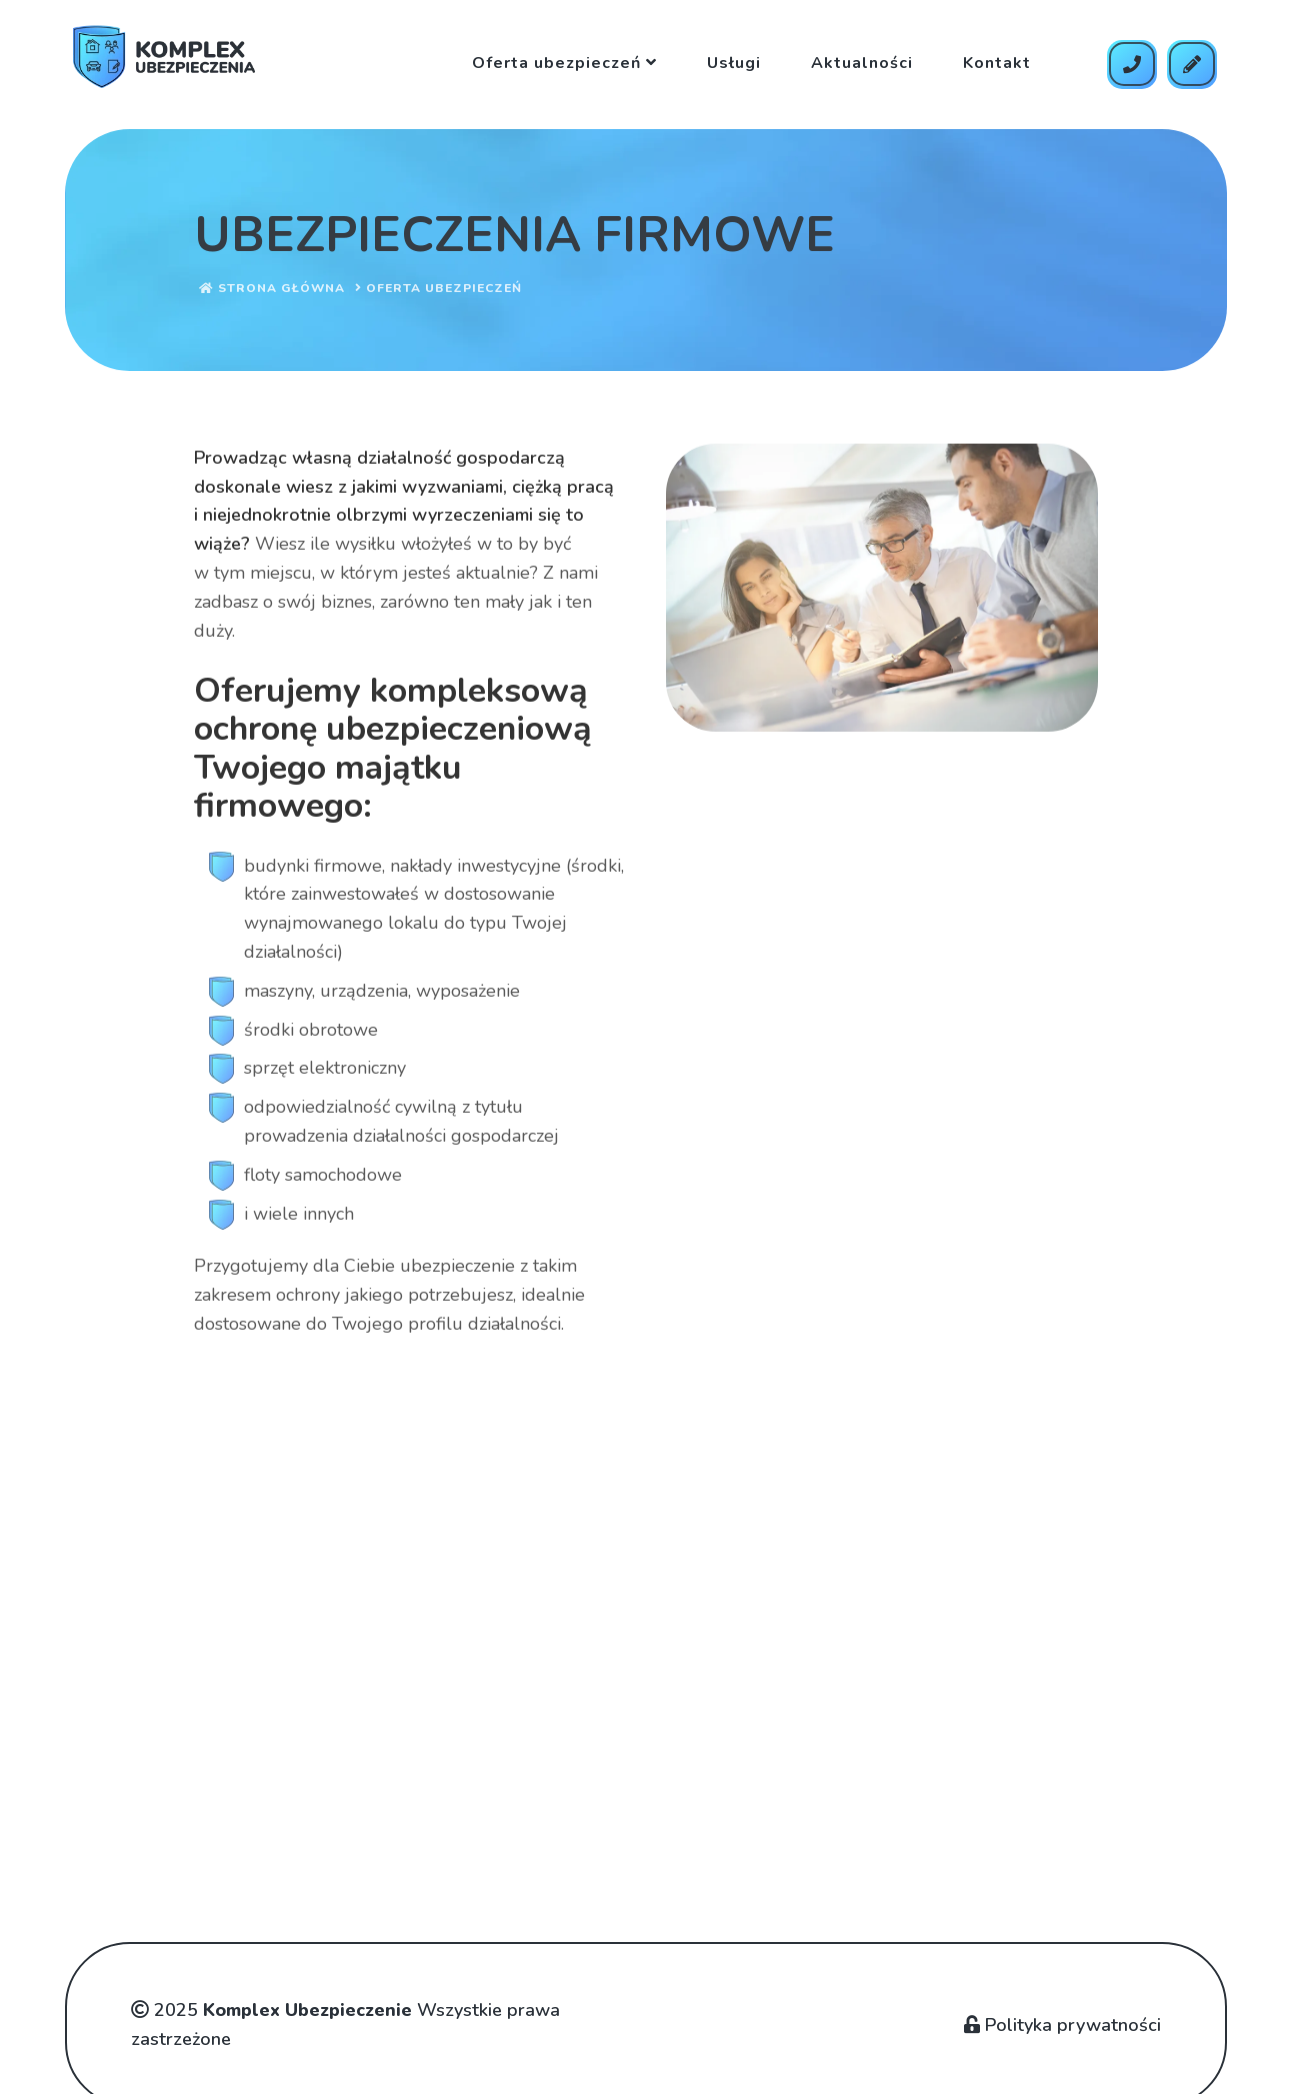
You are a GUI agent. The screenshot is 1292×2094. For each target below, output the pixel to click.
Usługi (734, 63)
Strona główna (272, 291)
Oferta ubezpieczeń (564, 63)
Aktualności (862, 63)
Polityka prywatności (1062, 2025)
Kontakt (997, 63)
